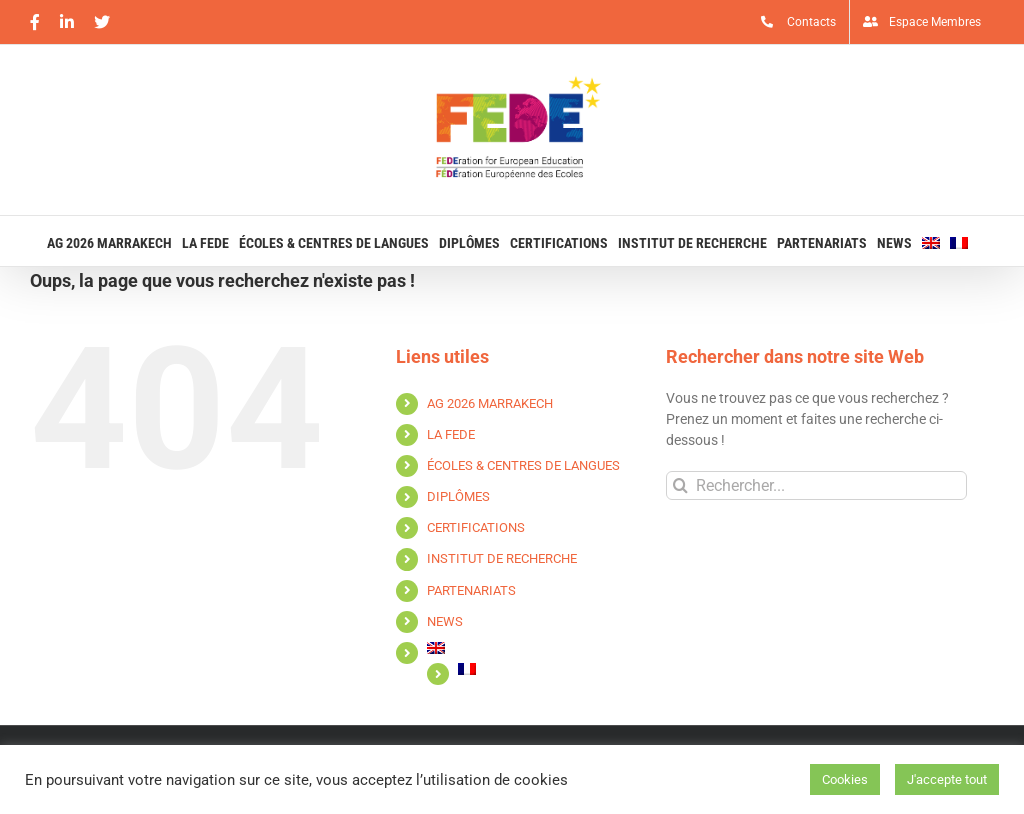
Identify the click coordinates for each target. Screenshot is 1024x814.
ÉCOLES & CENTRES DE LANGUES (523, 465)
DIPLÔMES (458, 496)
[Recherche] (680, 485)
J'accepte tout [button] (947, 779)
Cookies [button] (845, 779)
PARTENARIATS (471, 590)
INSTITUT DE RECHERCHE (502, 558)
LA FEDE (451, 434)
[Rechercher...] (816, 485)
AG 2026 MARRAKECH (490, 403)
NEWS (445, 621)
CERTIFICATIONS (476, 527)
